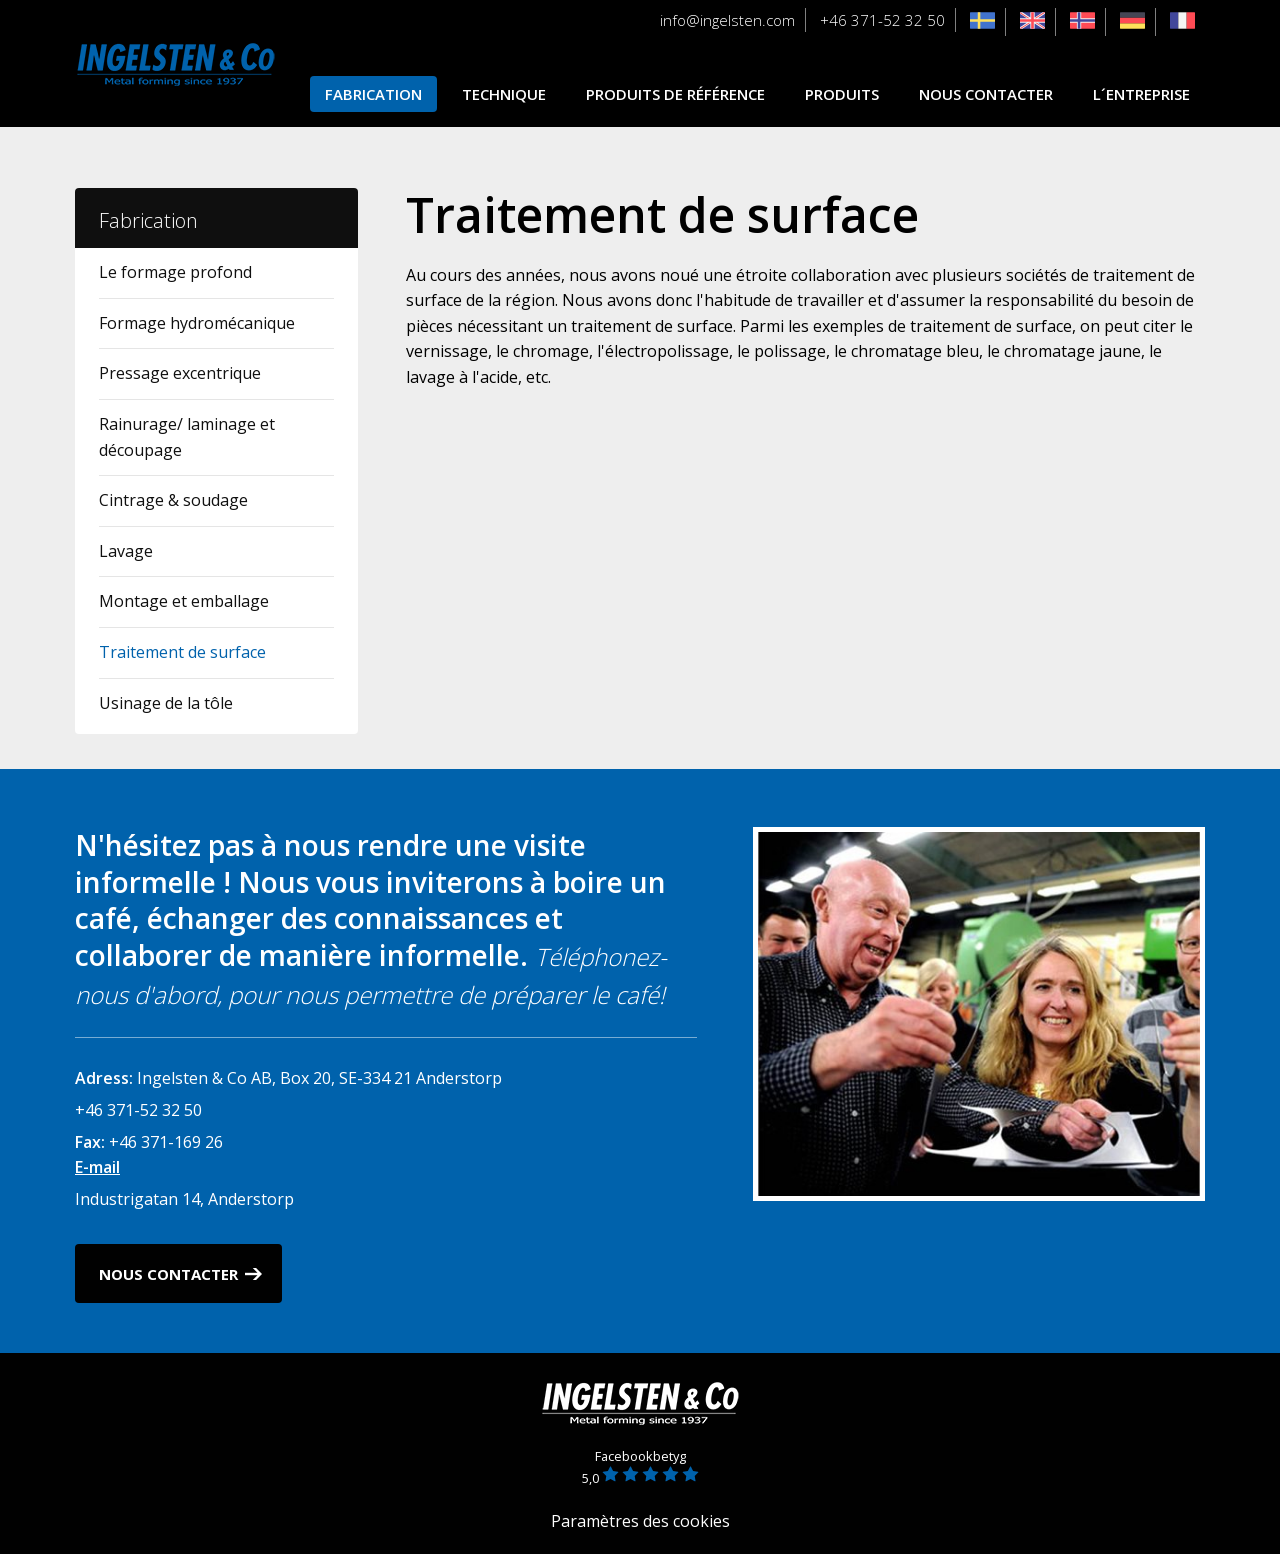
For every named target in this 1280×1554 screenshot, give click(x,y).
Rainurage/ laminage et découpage (187, 437)
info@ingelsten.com (727, 20)
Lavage (126, 551)
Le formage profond (175, 272)
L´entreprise (1141, 94)
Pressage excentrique (180, 373)
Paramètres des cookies (640, 1521)
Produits (842, 94)
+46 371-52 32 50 (882, 20)
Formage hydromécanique (197, 323)
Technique (504, 94)
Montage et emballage (184, 601)
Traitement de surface (182, 652)
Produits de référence (675, 94)
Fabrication (373, 94)
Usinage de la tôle (166, 703)
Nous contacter (986, 94)
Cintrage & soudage (173, 500)
